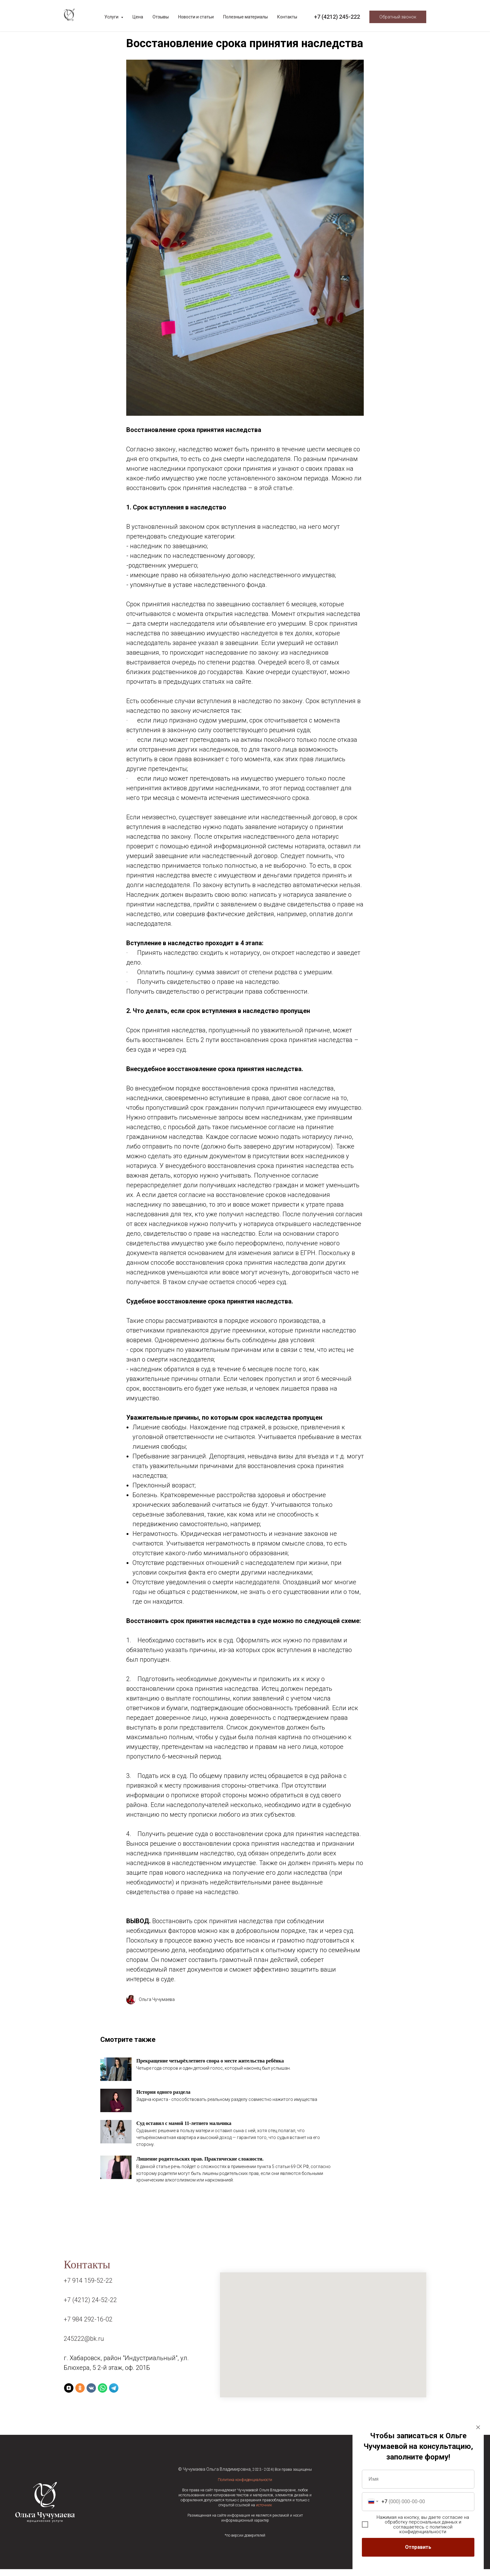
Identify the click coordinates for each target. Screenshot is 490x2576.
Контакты (287, 16)
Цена (137, 16)
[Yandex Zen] (68, 2395)
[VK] (91, 2395)
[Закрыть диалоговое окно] (478, 2427)
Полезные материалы (245, 16)
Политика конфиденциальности (245, 2487)
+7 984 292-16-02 (88, 2326)
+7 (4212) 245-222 (337, 16)
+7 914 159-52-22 (88, 2287)
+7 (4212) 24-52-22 (90, 2306)
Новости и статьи (196, 16)
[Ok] (80, 2395)
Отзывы (160, 16)
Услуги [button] (111, 16)
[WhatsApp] (102, 2395)
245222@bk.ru (84, 2345)
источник (264, 2512)
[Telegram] (113, 2395)
